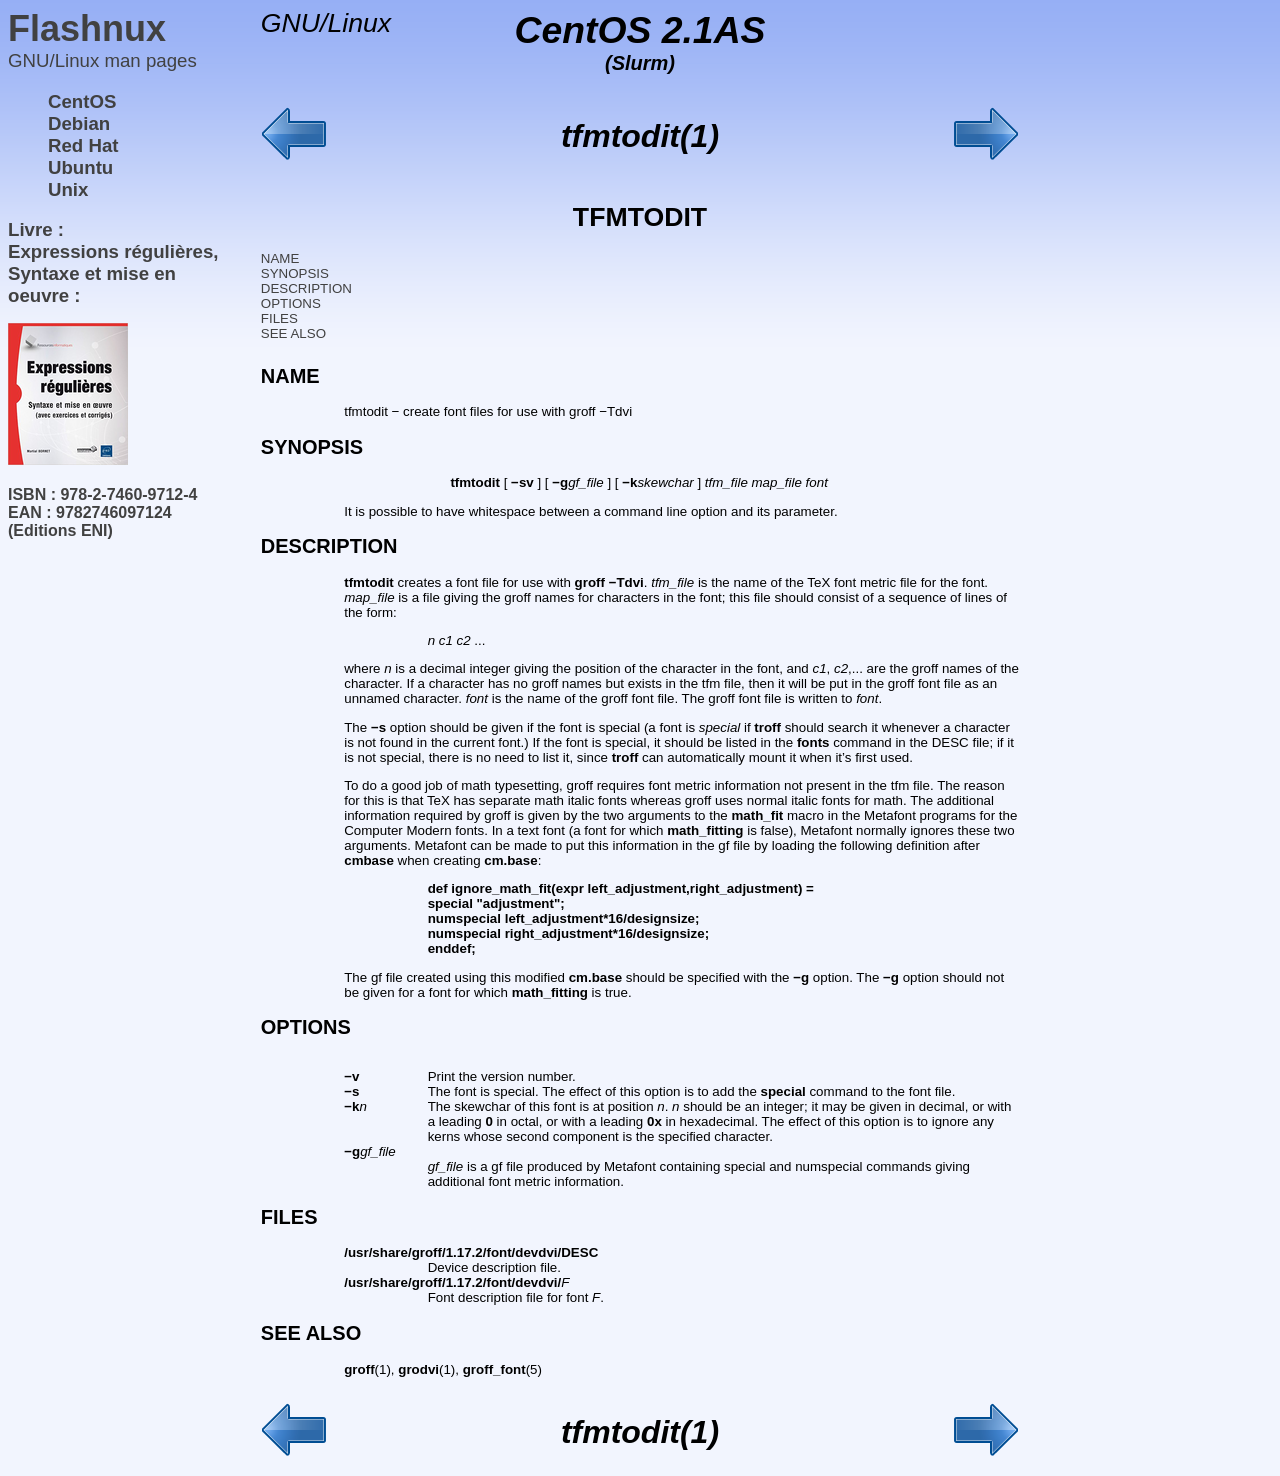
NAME (280, 258)
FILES (279, 318)
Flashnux (87, 28)
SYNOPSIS (295, 273)
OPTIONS (291, 303)
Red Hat (83, 145)
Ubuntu (80, 167)
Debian (79, 123)
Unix (68, 189)
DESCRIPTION (306, 288)
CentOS (82, 101)
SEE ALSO (293, 333)
